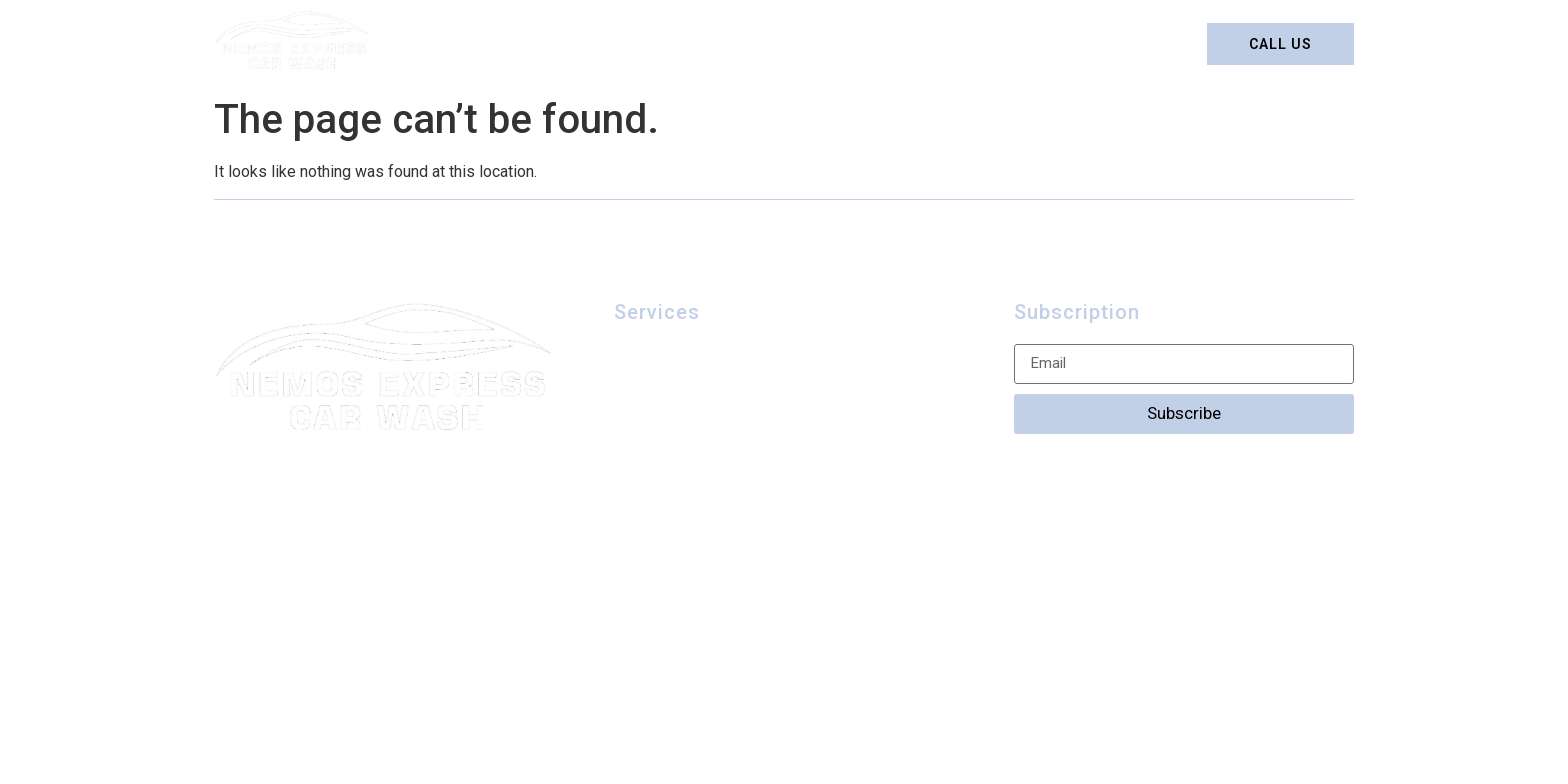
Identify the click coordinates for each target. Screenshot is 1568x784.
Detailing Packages (673, 44)
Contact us (1040, 44)
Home (541, 44)
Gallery (926, 44)
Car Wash (821, 44)
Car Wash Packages (696, 396)
